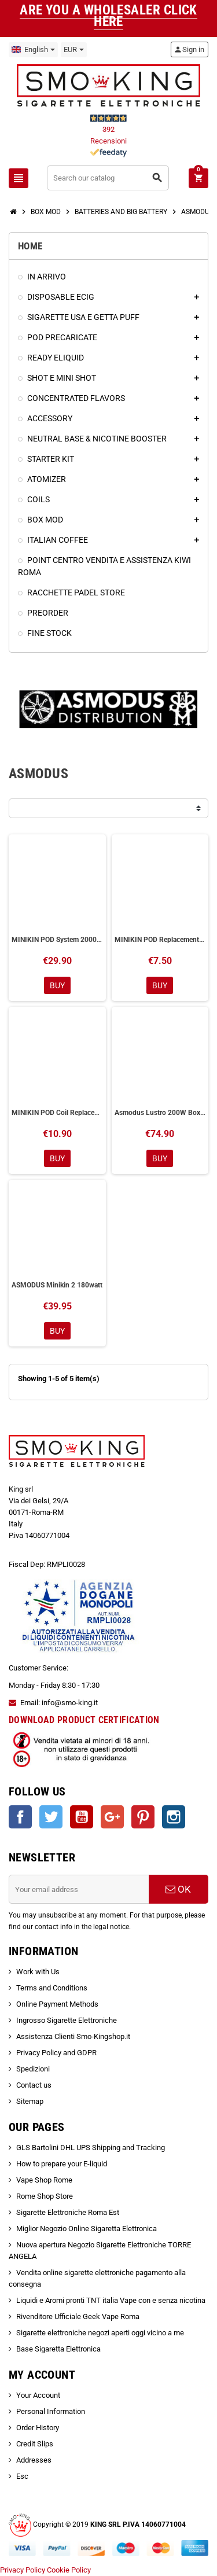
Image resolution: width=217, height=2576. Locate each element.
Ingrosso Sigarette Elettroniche (66, 2020)
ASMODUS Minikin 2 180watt (57, 1285)
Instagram (173, 1816)
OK (178, 1889)
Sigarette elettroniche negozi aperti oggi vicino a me (100, 2332)
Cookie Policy (69, 2570)
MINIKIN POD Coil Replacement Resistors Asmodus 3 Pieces (57, 1113)
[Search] (108, 177)
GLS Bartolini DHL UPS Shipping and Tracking (90, 2147)
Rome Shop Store (44, 2196)
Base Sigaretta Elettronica (58, 2349)
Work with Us (38, 1971)
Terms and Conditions (51, 1987)
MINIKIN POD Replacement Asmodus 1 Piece (160, 940)
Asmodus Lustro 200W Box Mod (160, 1113)
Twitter (50, 1816)
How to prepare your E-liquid (61, 2163)
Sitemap (29, 2101)
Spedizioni (33, 2069)
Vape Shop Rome (44, 2180)
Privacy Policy (22, 2570)
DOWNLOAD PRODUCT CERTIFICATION (84, 1719)
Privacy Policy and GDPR (56, 2052)
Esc (22, 2476)
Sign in (189, 49)
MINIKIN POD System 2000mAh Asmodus (57, 940)
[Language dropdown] (33, 49)
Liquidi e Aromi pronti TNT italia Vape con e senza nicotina (110, 2300)
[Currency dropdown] (74, 49)
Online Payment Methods (57, 2004)
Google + (112, 1816)
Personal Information (50, 2411)
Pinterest (143, 1816)
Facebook (20, 1816)
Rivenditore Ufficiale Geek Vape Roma (77, 2316)
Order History (37, 2427)
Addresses (34, 2460)
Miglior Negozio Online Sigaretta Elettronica (86, 2228)
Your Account (38, 2395)
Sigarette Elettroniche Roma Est (67, 2212)
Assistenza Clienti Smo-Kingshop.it (73, 2036)
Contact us (34, 2085)
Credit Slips (34, 2443)
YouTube (81, 1816)
